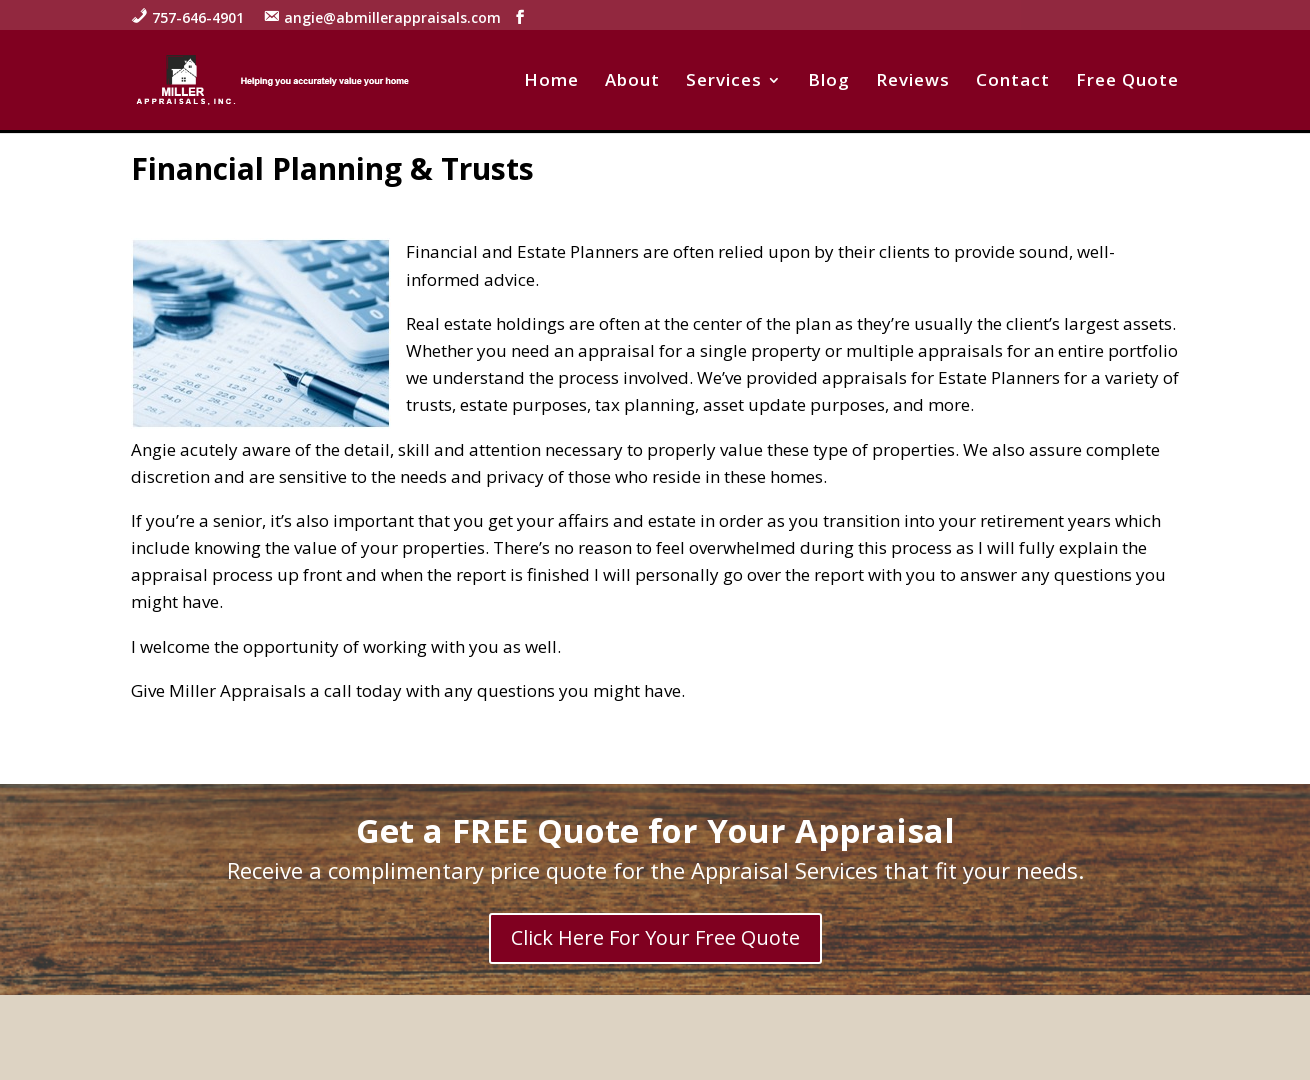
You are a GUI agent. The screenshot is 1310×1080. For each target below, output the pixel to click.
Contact (1013, 82)
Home (551, 82)
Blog (829, 82)
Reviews (913, 82)
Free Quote (1127, 82)
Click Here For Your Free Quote (655, 937)
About (632, 82)
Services (724, 82)
